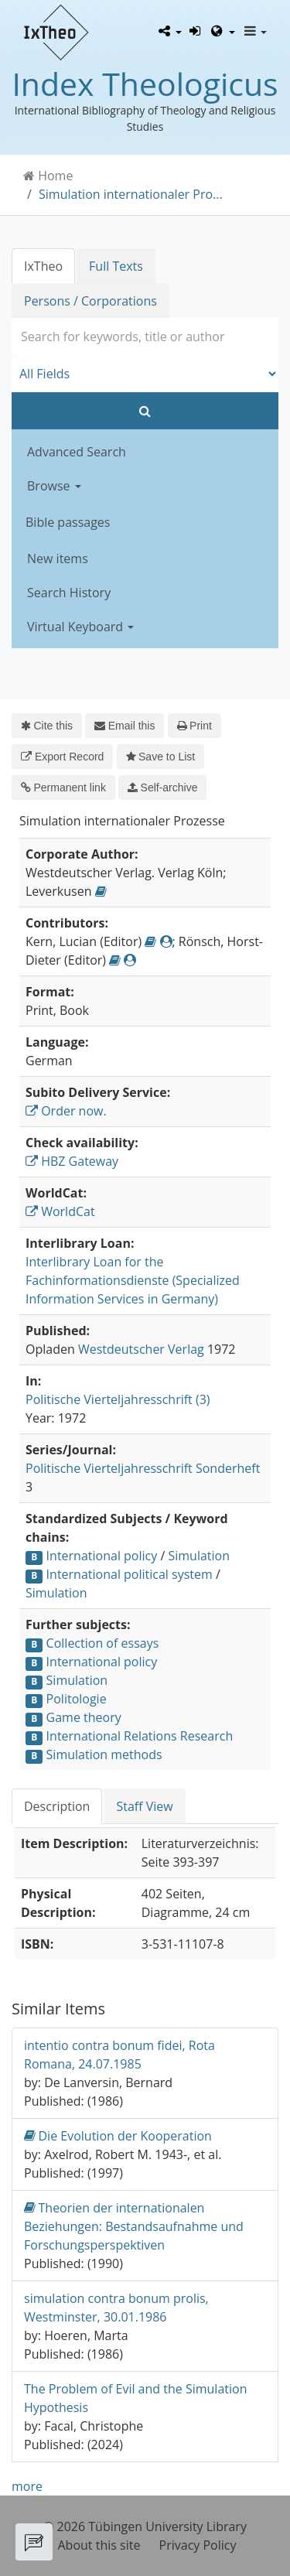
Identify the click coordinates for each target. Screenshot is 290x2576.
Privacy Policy (198, 2545)
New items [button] (57, 558)
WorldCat (60, 1211)
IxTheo (43, 266)
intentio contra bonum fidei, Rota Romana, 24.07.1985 (119, 2054)
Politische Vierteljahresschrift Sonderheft (143, 1468)
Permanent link (63, 787)
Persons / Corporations (90, 300)
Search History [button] (69, 592)
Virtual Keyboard (80, 626)
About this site (99, 2545)
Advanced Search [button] (76, 451)
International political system (129, 1574)
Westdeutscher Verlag (141, 1349)
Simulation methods (104, 1754)
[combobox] (145, 336)
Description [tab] (57, 1806)
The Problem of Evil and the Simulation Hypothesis (135, 2398)
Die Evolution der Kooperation (118, 2135)
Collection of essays (102, 1643)
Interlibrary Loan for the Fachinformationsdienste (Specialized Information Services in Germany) (133, 1280)
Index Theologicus (145, 83)
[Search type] (145, 373)
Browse (54, 485)
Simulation (199, 1555)
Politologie (76, 1698)
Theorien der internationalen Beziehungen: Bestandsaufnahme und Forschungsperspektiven (134, 2225)
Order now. (66, 1110)
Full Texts (116, 266)
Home (55, 175)
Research (206, 1735)
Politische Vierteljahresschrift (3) (118, 1399)
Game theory (83, 1717)
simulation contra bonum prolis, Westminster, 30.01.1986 (116, 2307)
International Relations (111, 1735)
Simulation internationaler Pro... (131, 194)
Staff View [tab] (144, 1806)
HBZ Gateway (72, 1161)
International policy (102, 1555)
